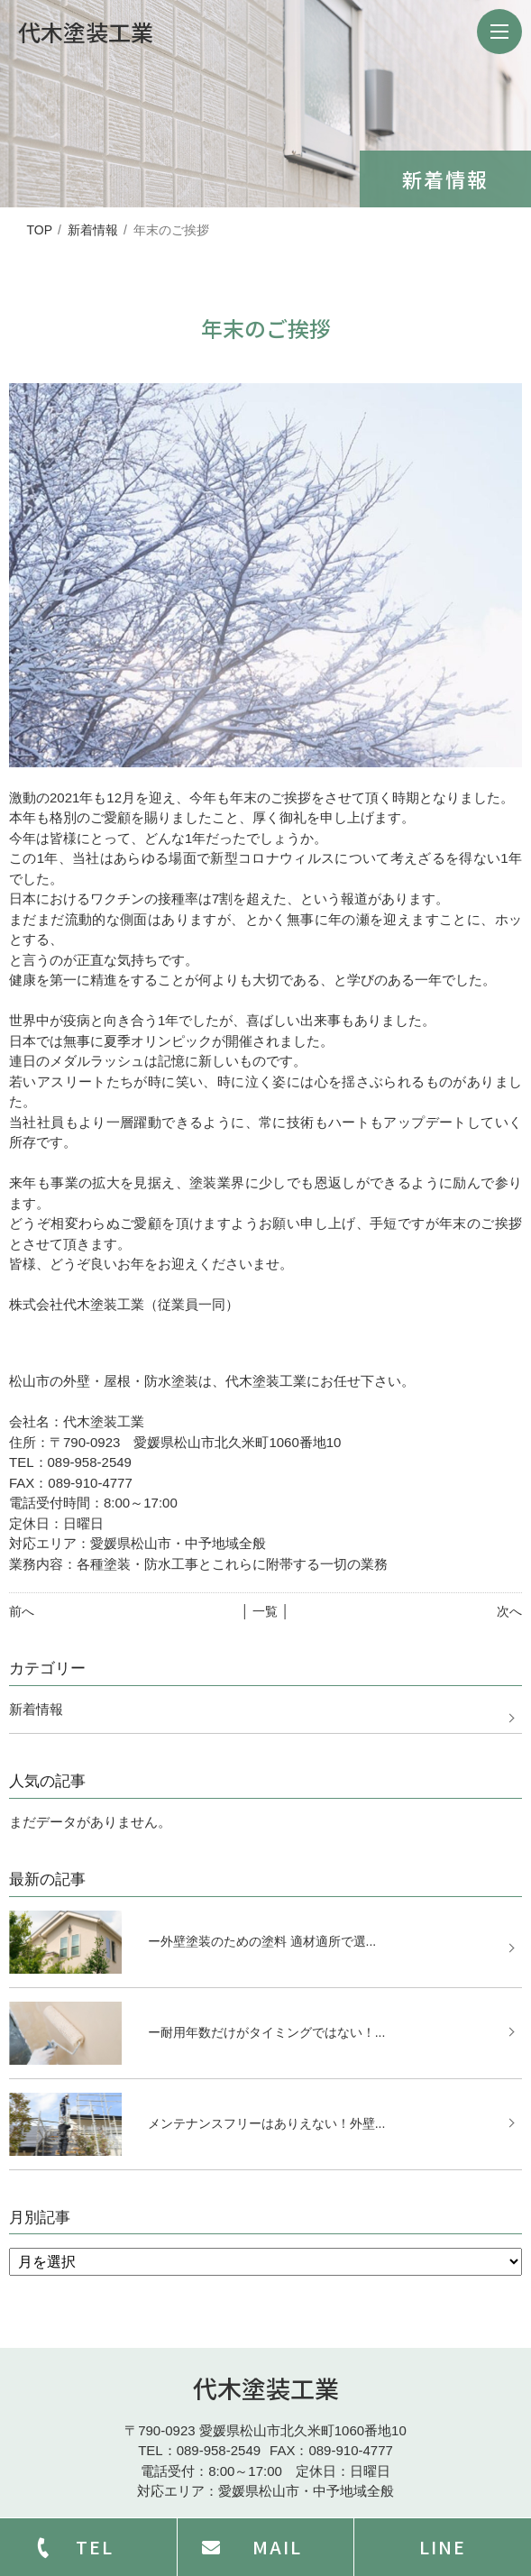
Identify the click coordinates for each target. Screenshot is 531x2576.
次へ (509, 1611)
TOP (39, 230)
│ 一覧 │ (265, 1611)
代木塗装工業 (266, 2388)
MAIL (277, 2547)
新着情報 (93, 230)
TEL (95, 2547)
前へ (21, 1611)
